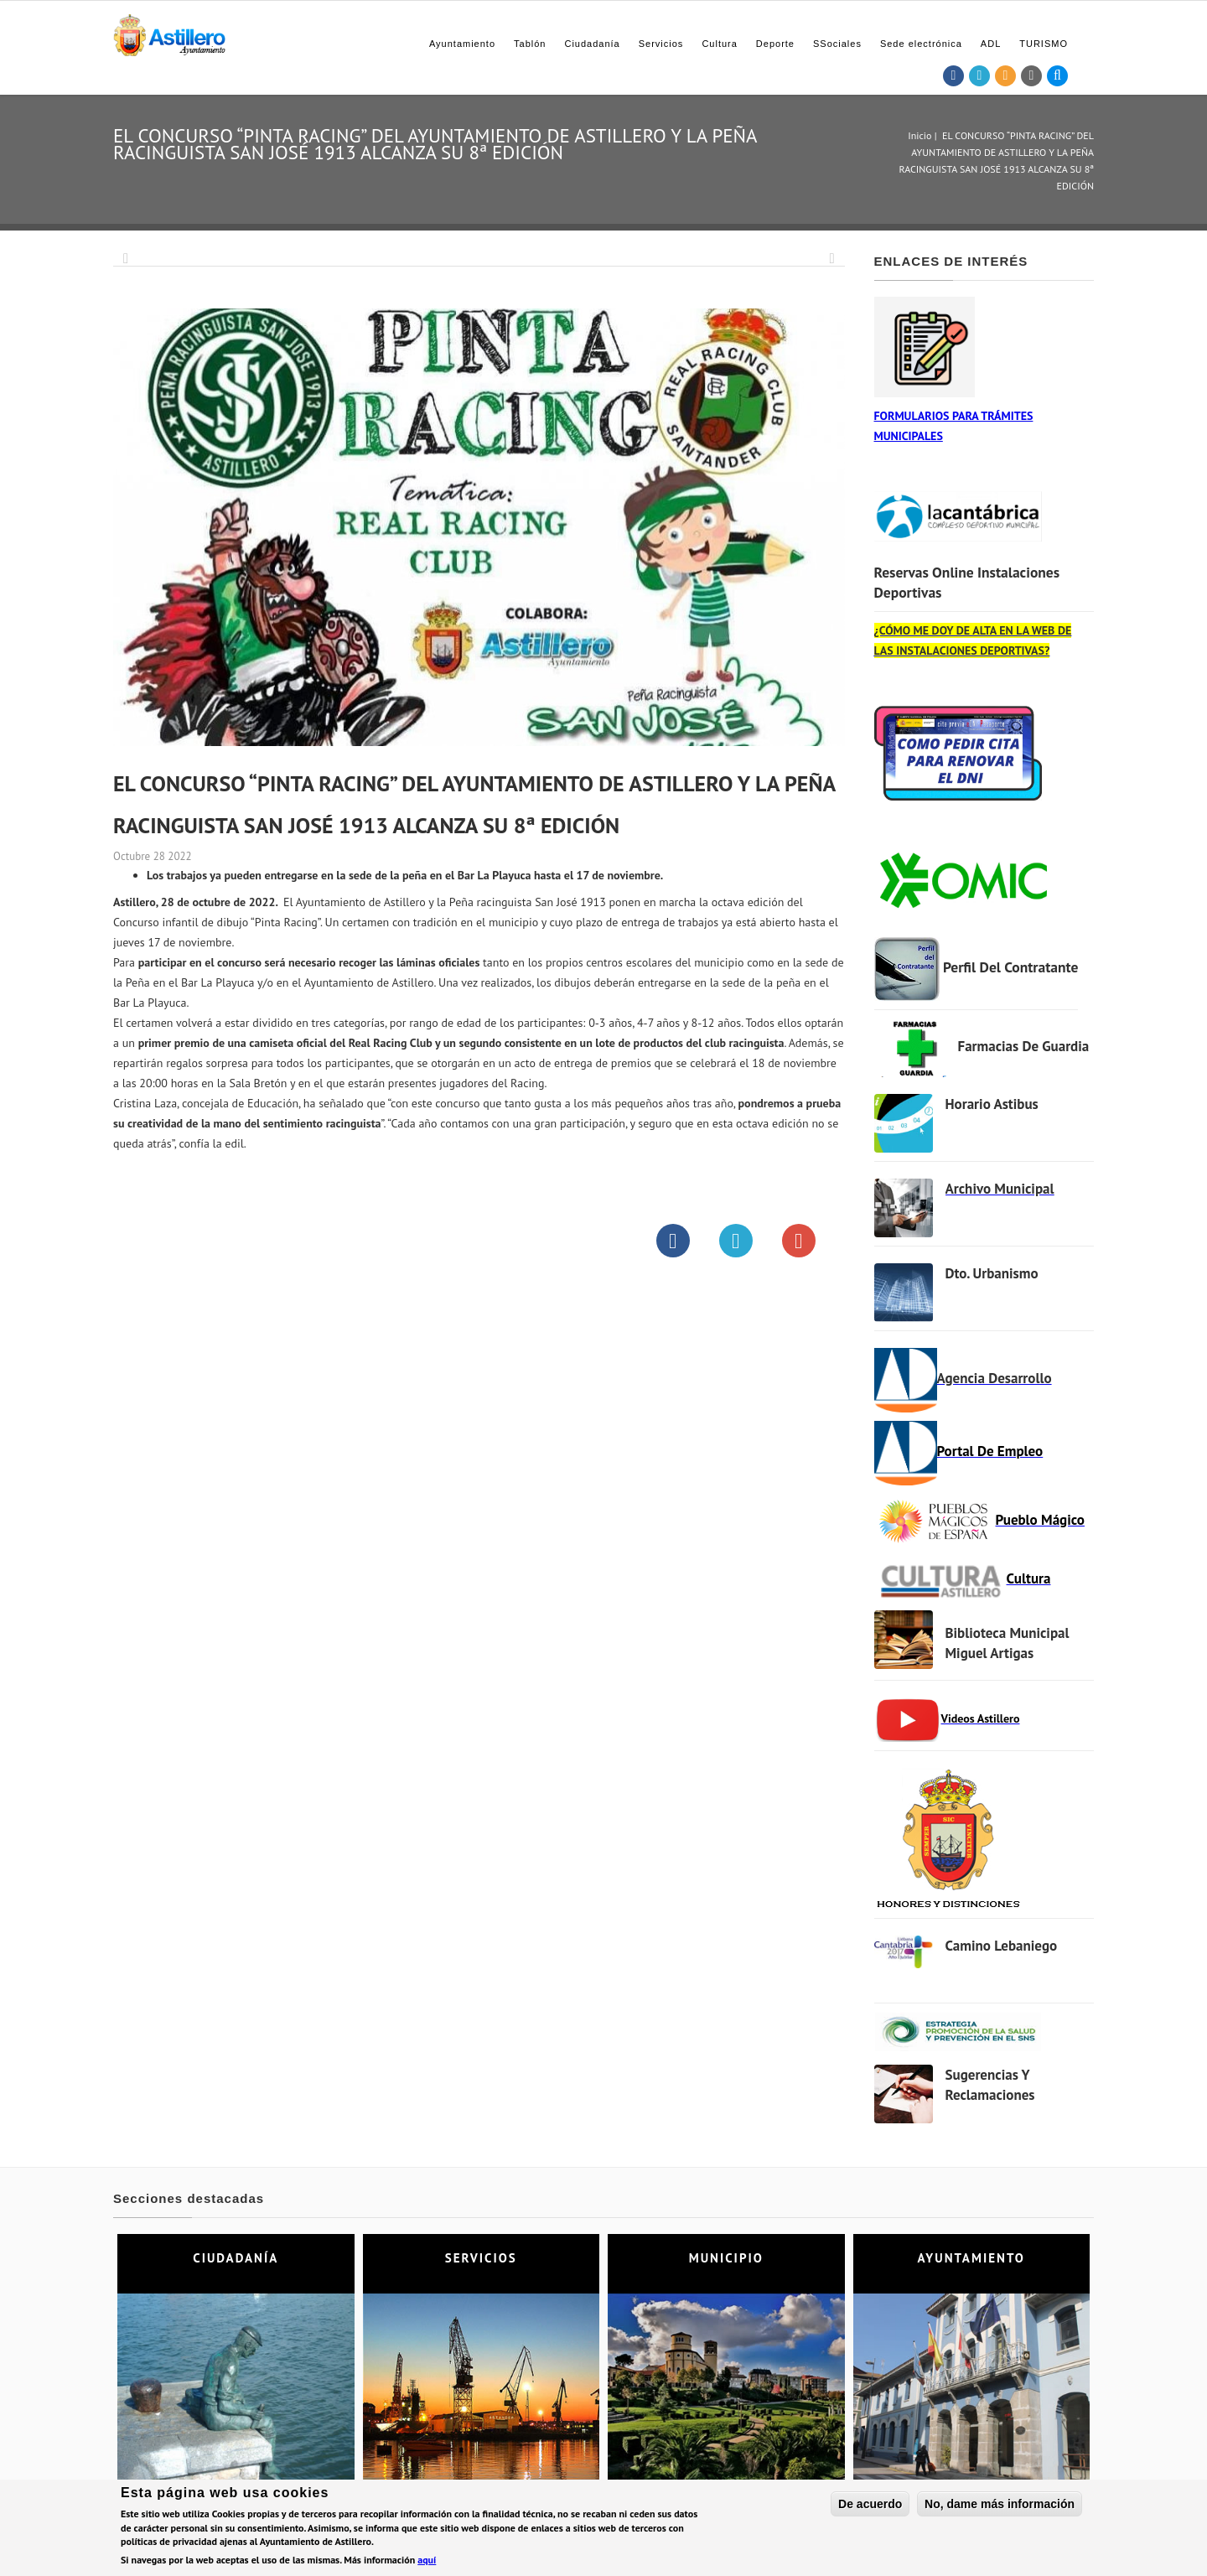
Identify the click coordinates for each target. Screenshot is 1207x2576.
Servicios (661, 44)
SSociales (837, 44)
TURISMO (1043, 44)
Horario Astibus (992, 1104)
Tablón (530, 44)
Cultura (719, 44)
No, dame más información (1000, 2505)
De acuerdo (870, 2505)
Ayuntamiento (462, 44)
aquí (426, 2561)
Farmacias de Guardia (1024, 1046)
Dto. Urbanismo (992, 1273)
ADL (991, 44)
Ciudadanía (591, 44)
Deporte (775, 44)
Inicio (919, 135)
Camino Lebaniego (1001, 1945)
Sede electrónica (921, 44)
